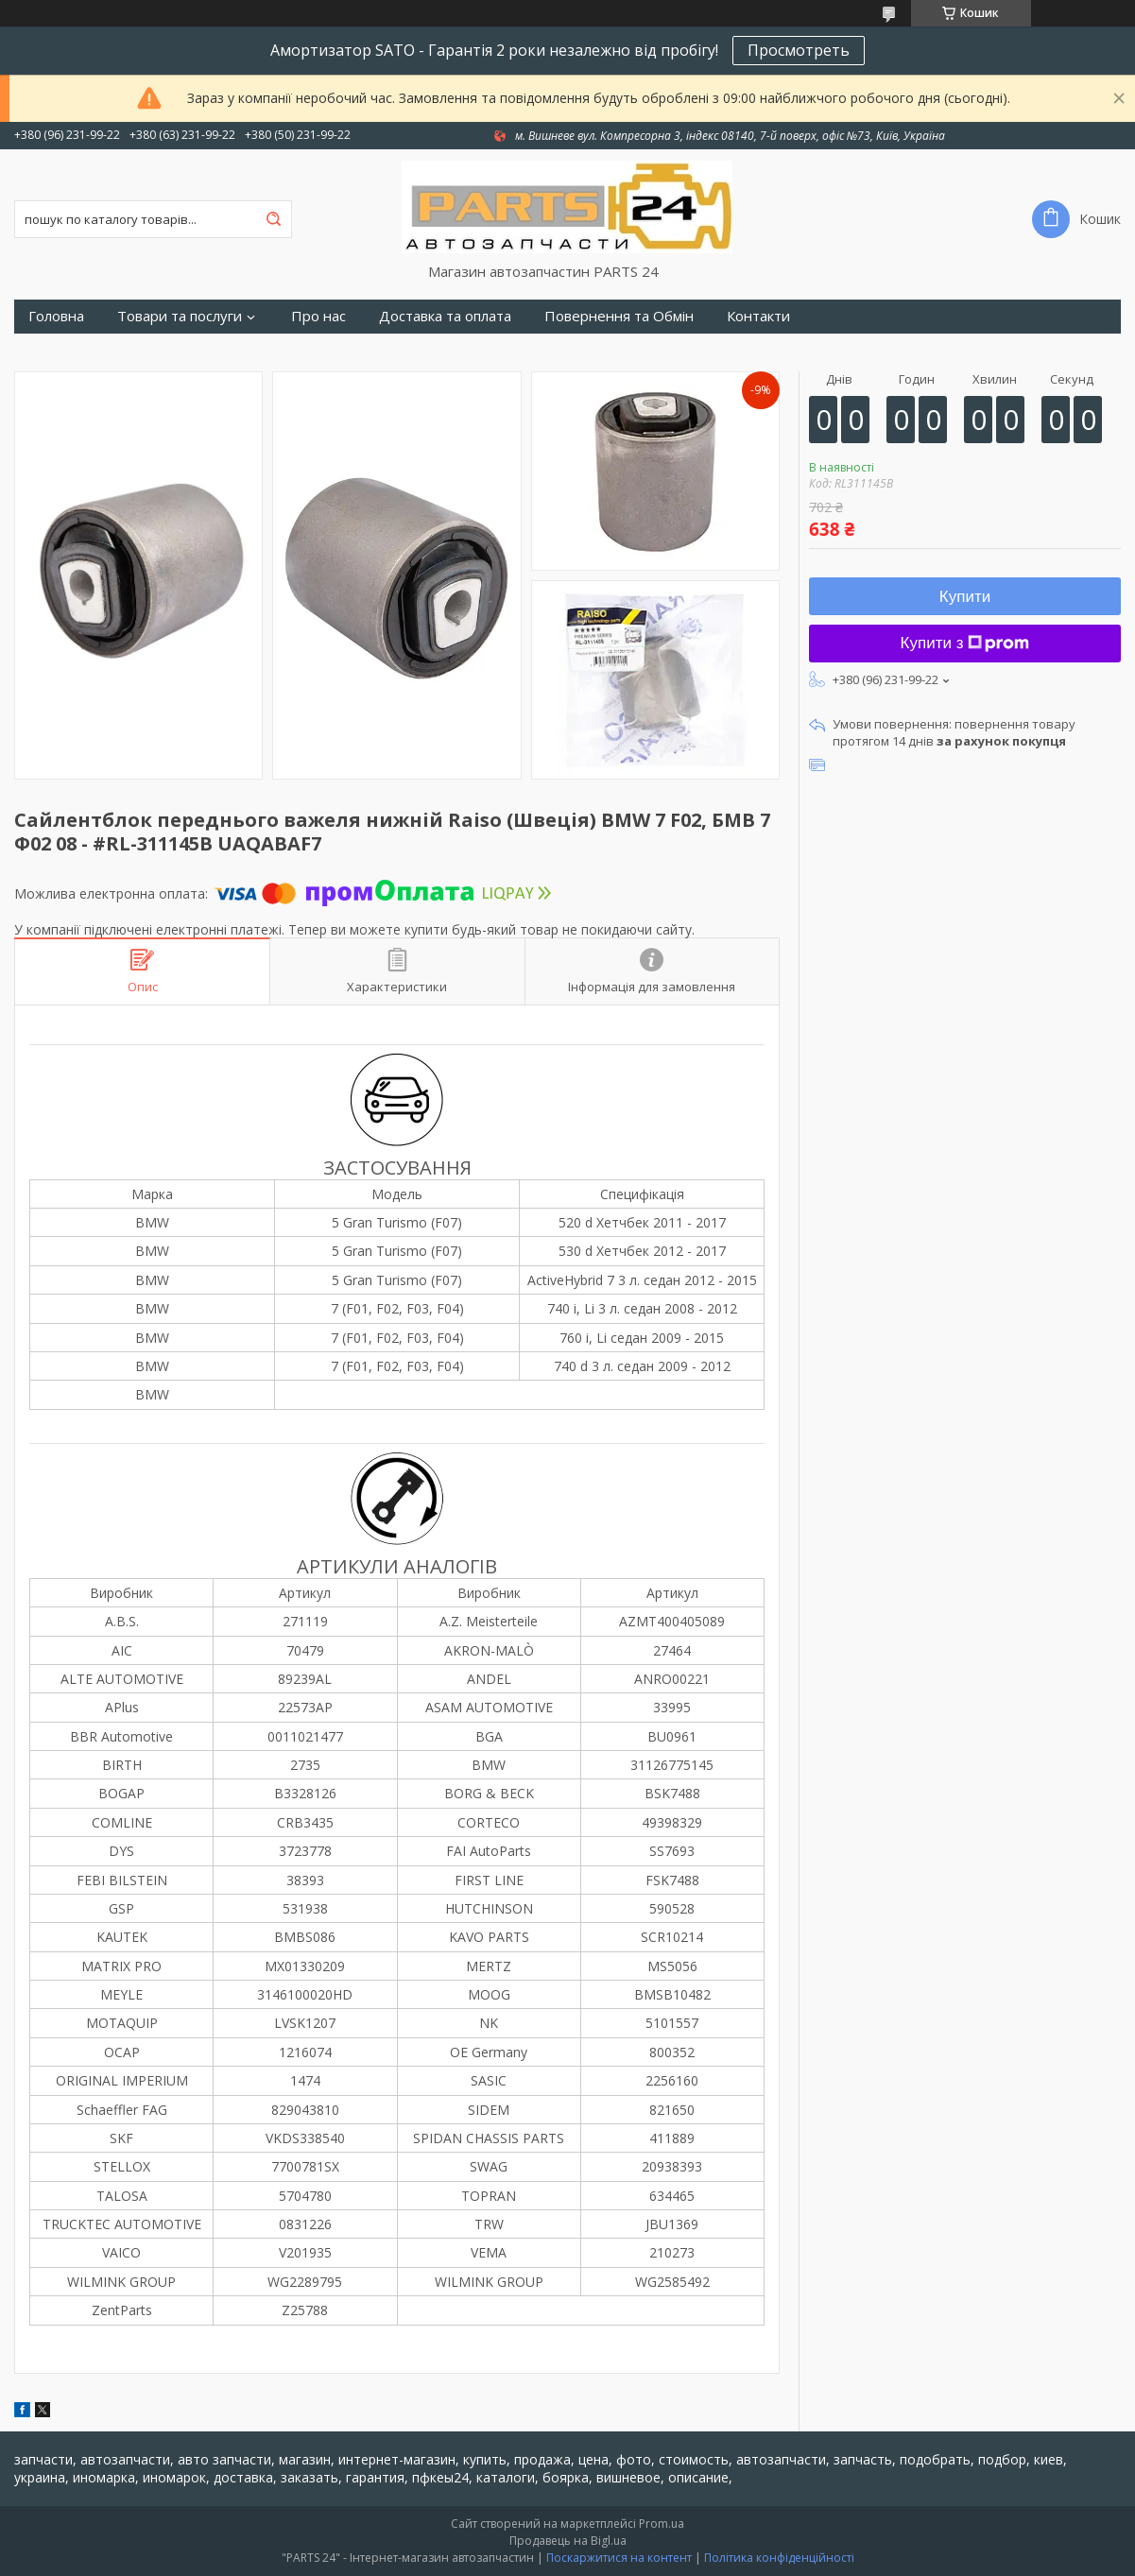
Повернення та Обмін (619, 316)
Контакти (758, 316)
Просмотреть (799, 50)
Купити (964, 597)
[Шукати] (273, 219)
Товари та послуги (179, 316)
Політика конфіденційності (779, 2558)
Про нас (318, 316)
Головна (56, 316)
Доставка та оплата (445, 316)
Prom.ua (661, 2524)
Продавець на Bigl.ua (568, 2541)
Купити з (965, 643)
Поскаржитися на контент (619, 2558)
